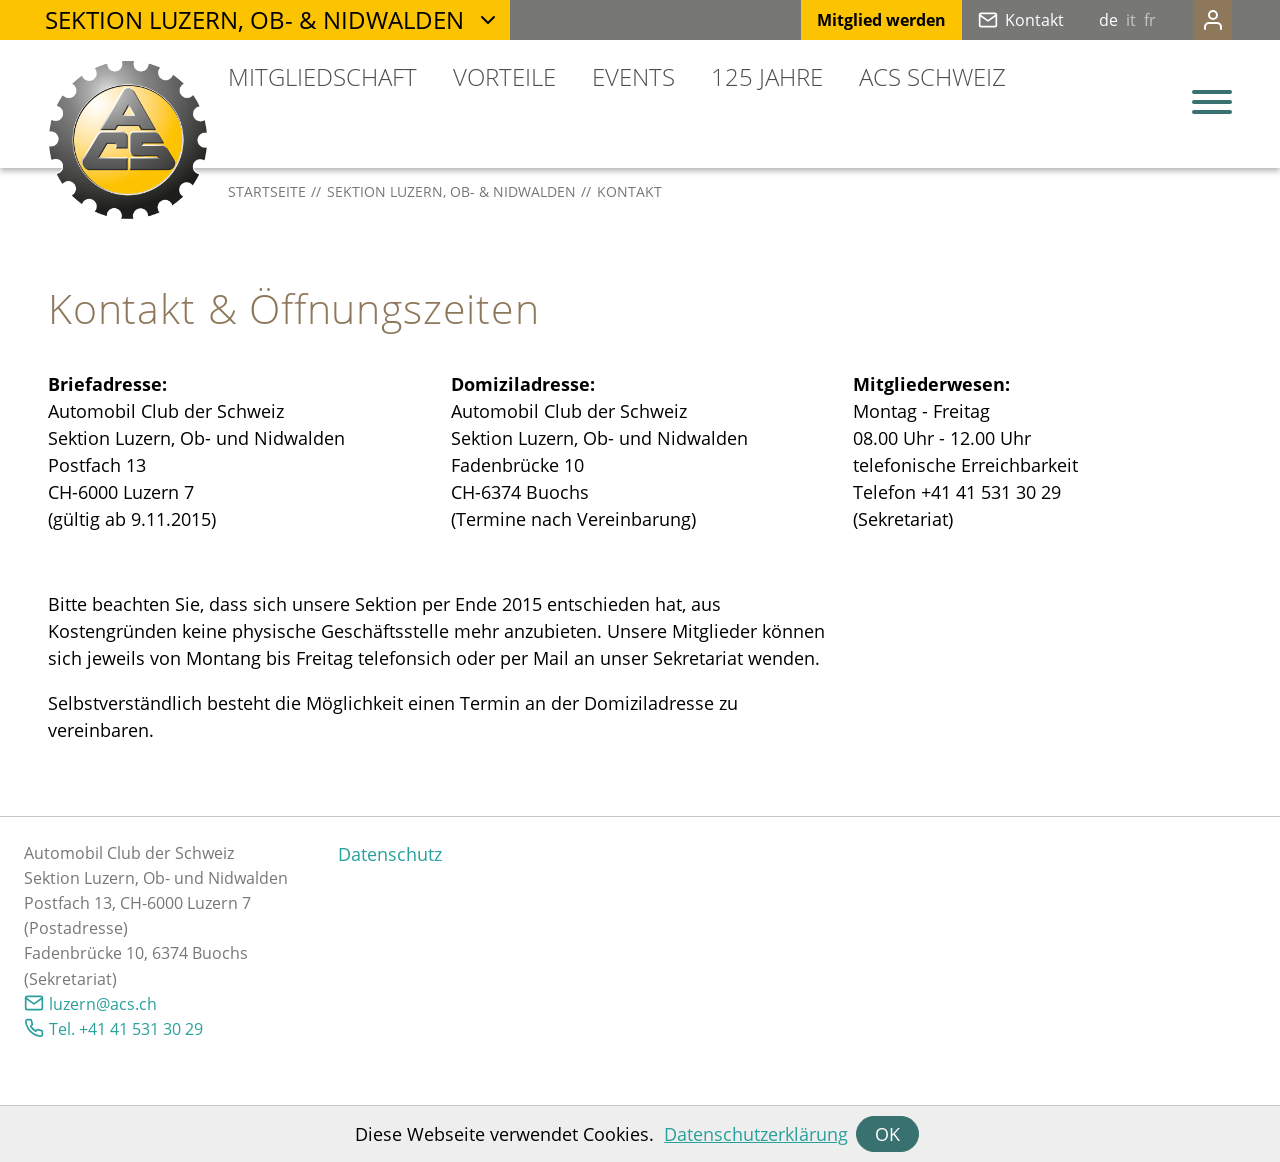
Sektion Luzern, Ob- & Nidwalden (254, 19)
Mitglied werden (841, 20)
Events (633, 76)
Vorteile (504, 76)
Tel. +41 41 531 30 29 (126, 1029)
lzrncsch (103, 1004)
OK (887, 1134)
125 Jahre (767, 76)
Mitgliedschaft (322, 76)
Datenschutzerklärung (756, 1134)
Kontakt (994, 20)
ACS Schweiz (932, 76)
